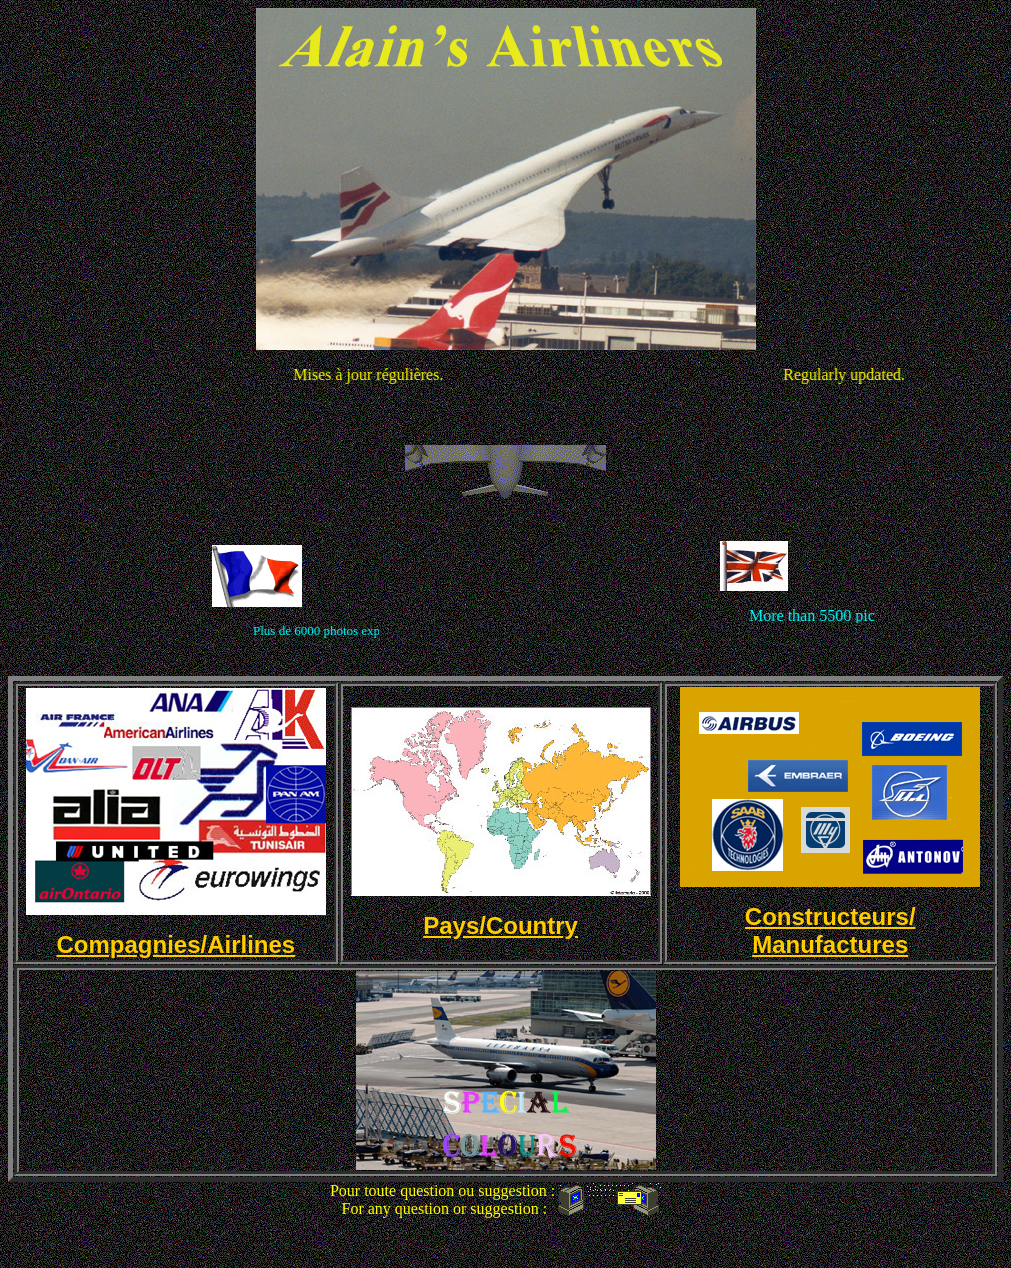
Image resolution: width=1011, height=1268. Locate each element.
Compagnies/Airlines (175, 944)
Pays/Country (500, 925)
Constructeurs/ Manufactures (830, 930)
